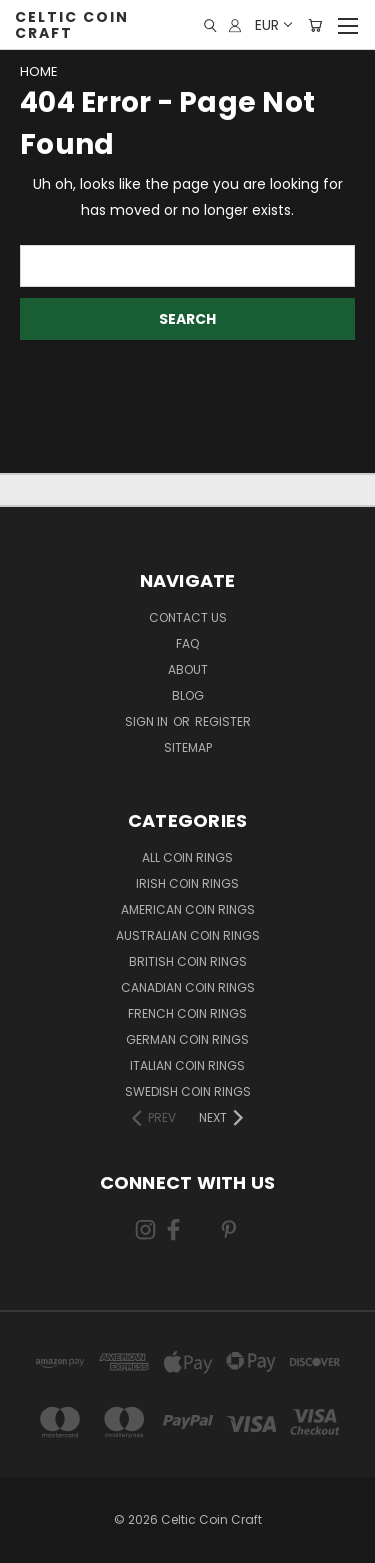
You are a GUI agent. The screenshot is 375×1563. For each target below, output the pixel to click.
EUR (272, 25)
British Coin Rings (188, 961)
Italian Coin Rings (187, 1065)
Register (223, 721)
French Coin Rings (187, 1013)
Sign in (148, 721)
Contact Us (188, 617)
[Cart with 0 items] (315, 25)
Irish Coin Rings (187, 883)
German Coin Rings (187, 1039)
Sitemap (188, 747)
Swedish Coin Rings (188, 1091)
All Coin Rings (187, 857)
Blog (188, 695)
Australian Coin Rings (188, 935)
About (188, 669)
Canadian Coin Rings (188, 987)
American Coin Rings (188, 909)
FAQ (187, 643)
